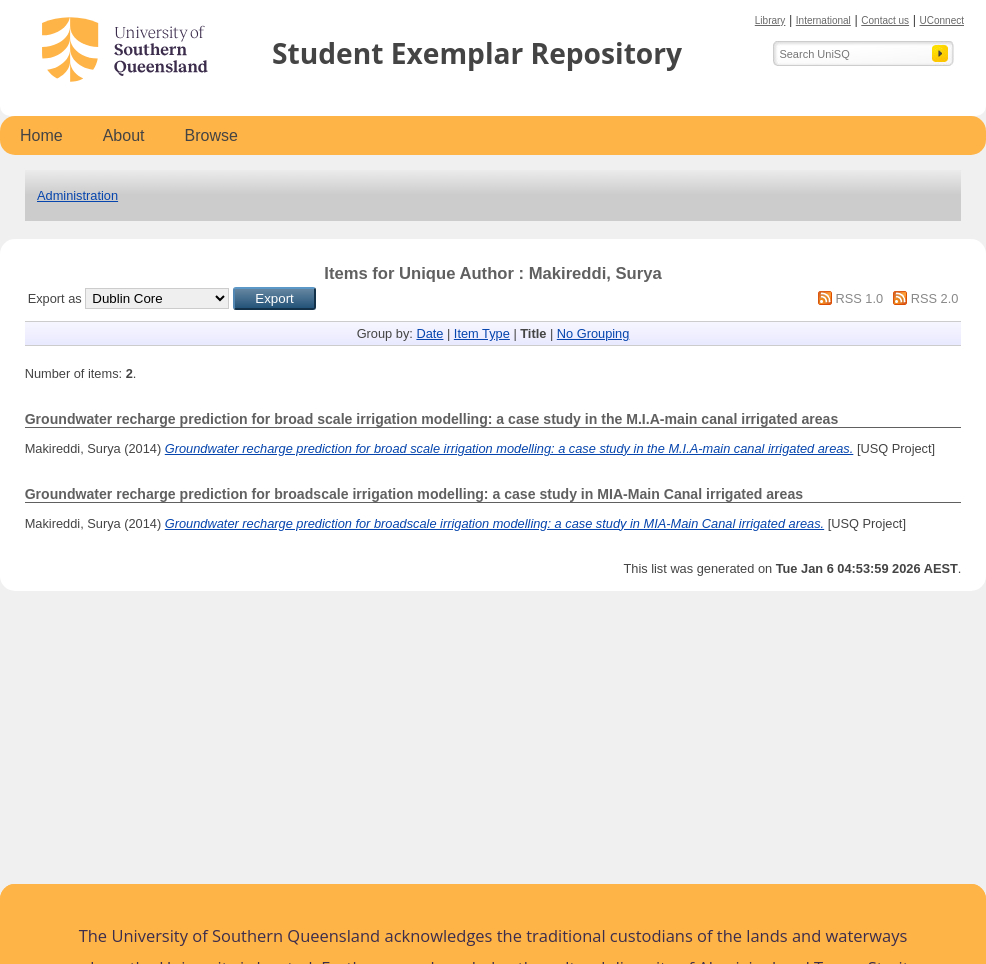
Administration (77, 195)
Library (770, 20)
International (823, 20)
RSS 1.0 (859, 298)
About (124, 135)
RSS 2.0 (935, 298)
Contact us (885, 20)
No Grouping (593, 333)
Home (41, 135)
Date (429, 333)
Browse (211, 135)
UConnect (942, 20)
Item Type (482, 333)
